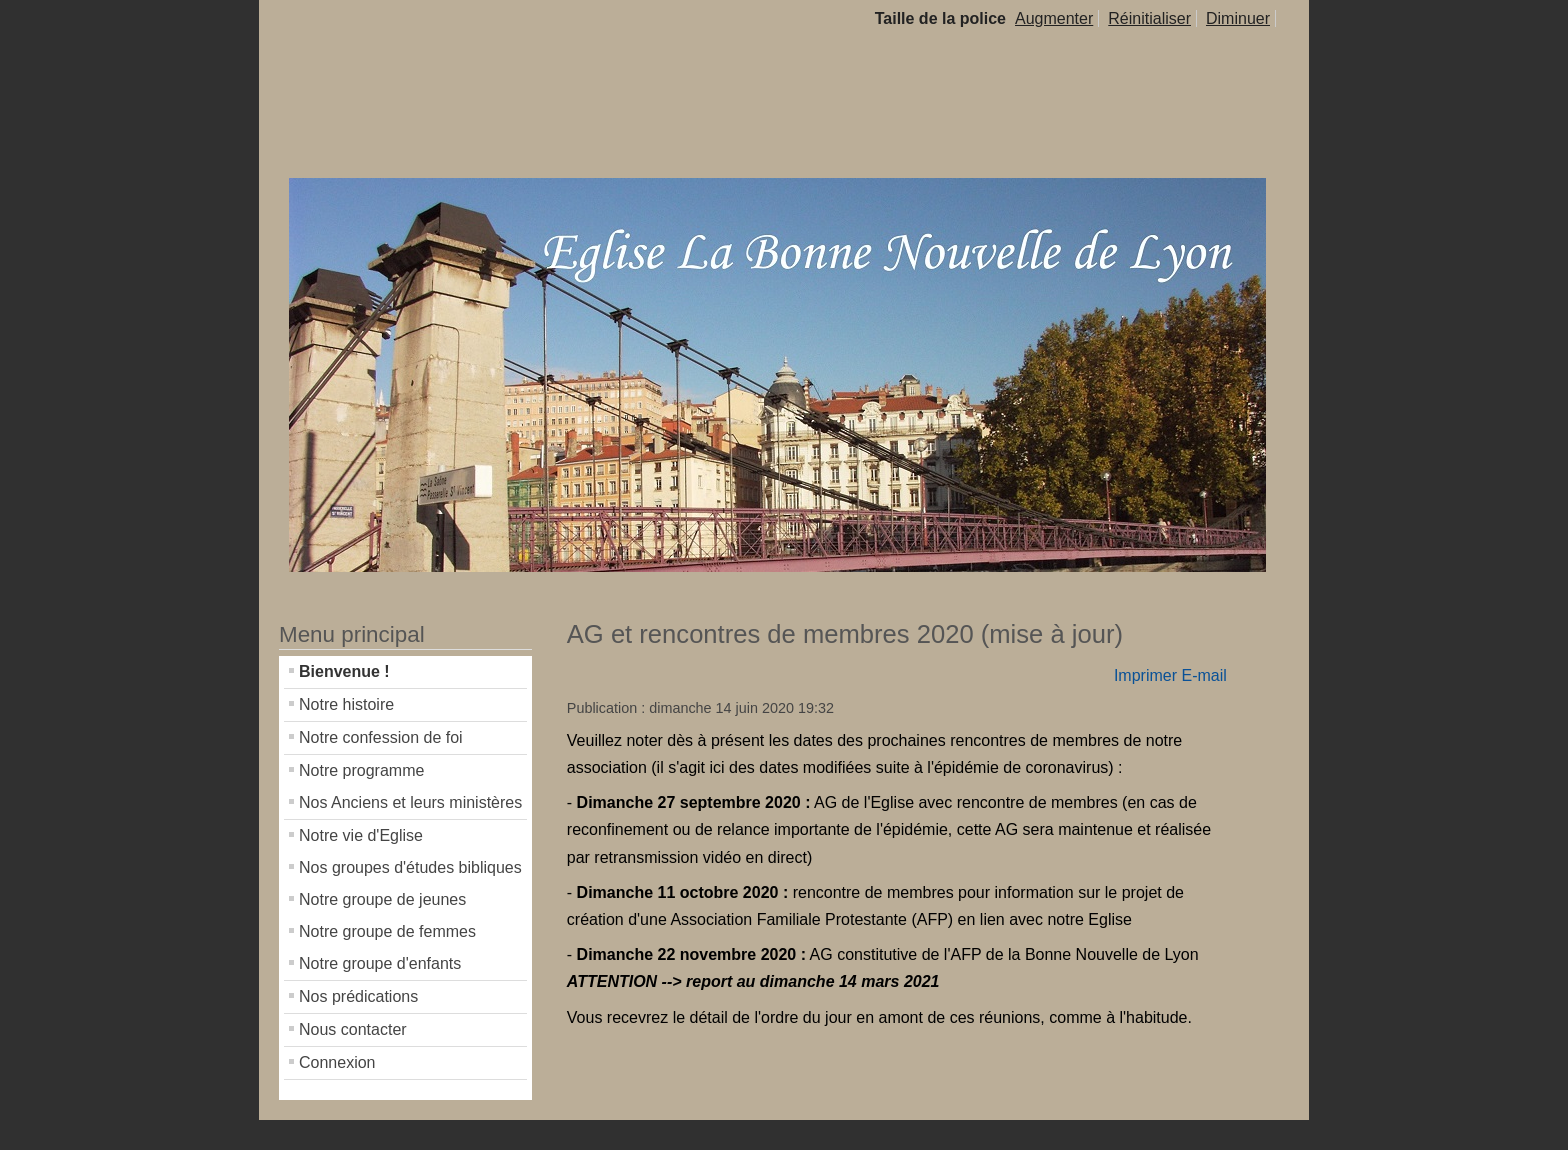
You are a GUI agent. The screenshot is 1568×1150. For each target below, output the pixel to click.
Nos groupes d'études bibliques (410, 867)
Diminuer (1238, 18)
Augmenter (1054, 18)
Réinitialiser (1149, 18)
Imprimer (1145, 675)
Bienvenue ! (344, 671)
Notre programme (361, 770)
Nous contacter (353, 1029)
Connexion (337, 1062)
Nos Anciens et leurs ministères (410, 802)
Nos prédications (358, 996)
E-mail (1203, 675)
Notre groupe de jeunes (382, 899)
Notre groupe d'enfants (380, 963)
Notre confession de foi (381, 737)
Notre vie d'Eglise (361, 835)
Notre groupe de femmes (387, 931)
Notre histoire (346, 704)
